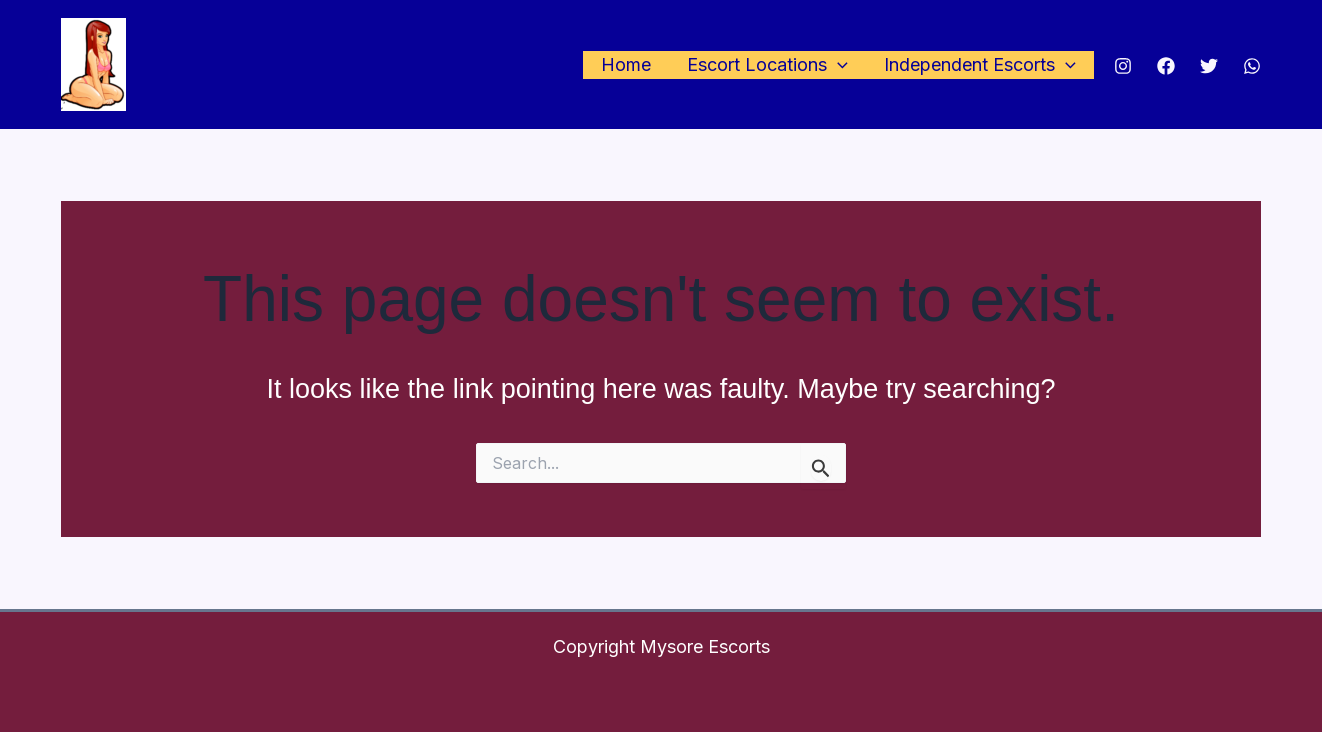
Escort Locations (767, 65)
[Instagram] (1123, 66)
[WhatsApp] (1252, 66)
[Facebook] (1166, 66)
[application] (837, 65)
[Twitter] (1209, 66)
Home (626, 64)
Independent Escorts (980, 65)
